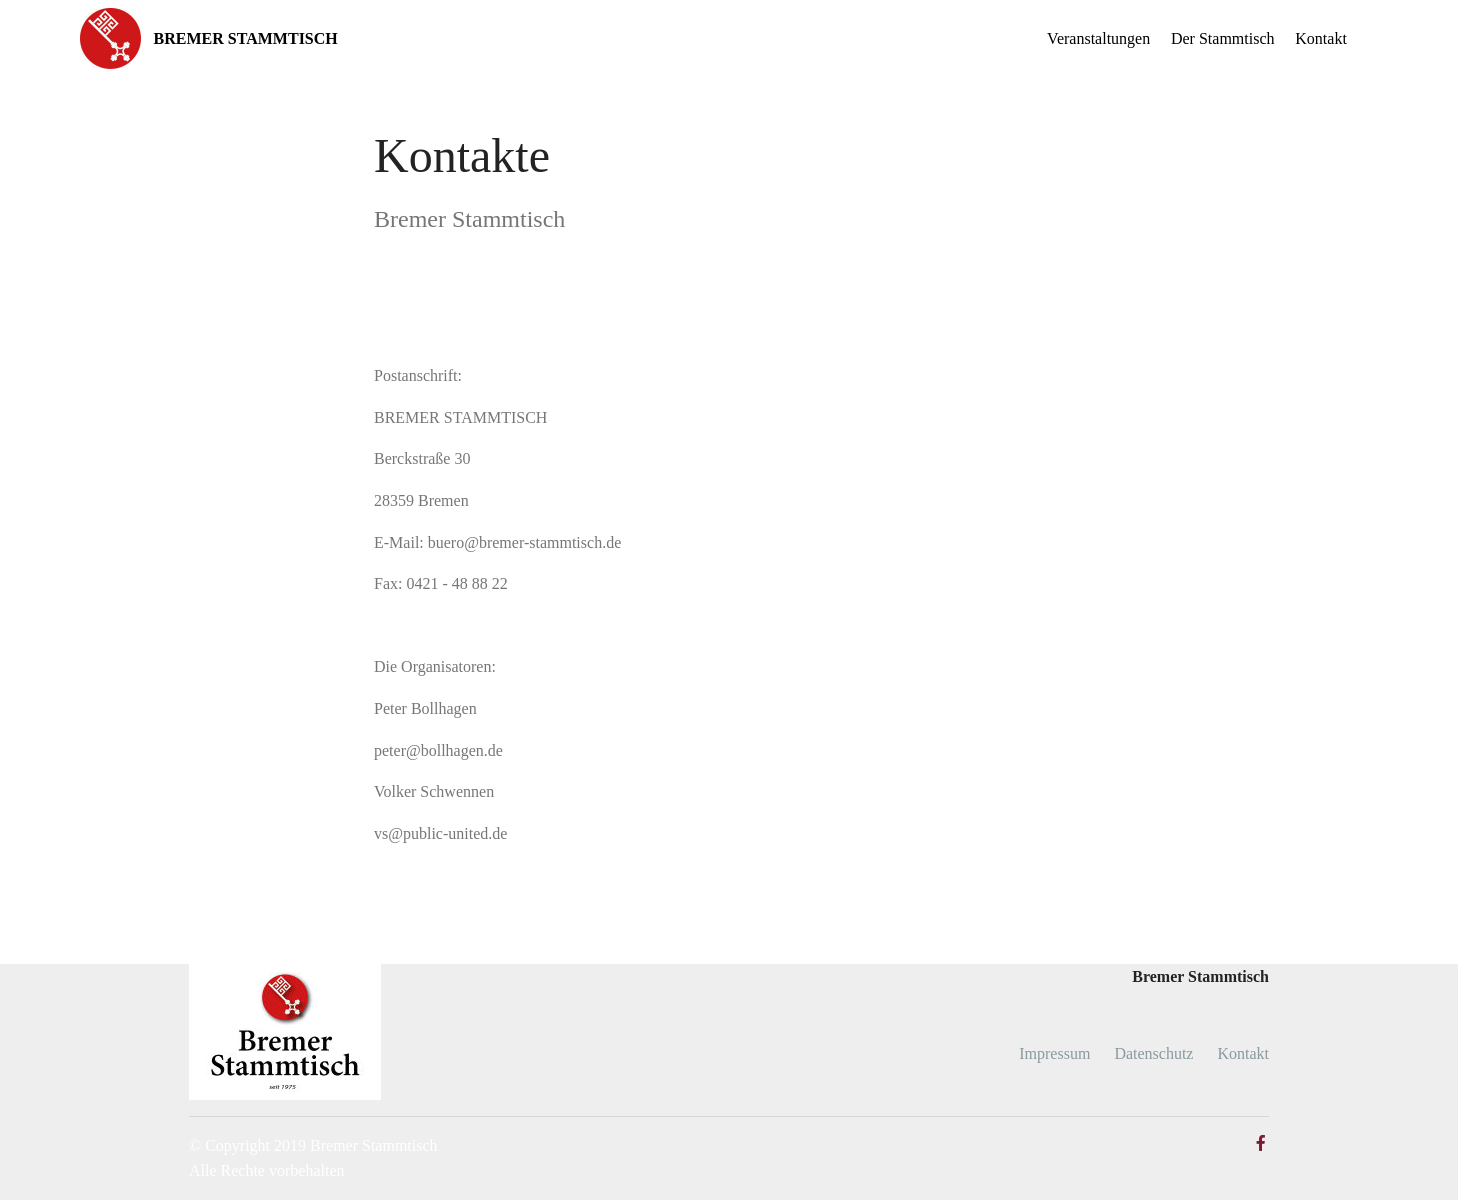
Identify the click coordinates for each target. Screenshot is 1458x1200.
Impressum (1054, 1053)
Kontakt (1321, 38)
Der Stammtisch (1223, 38)
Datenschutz (1153, 1053)
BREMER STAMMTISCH (246, 38)
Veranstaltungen (1098, 38)
